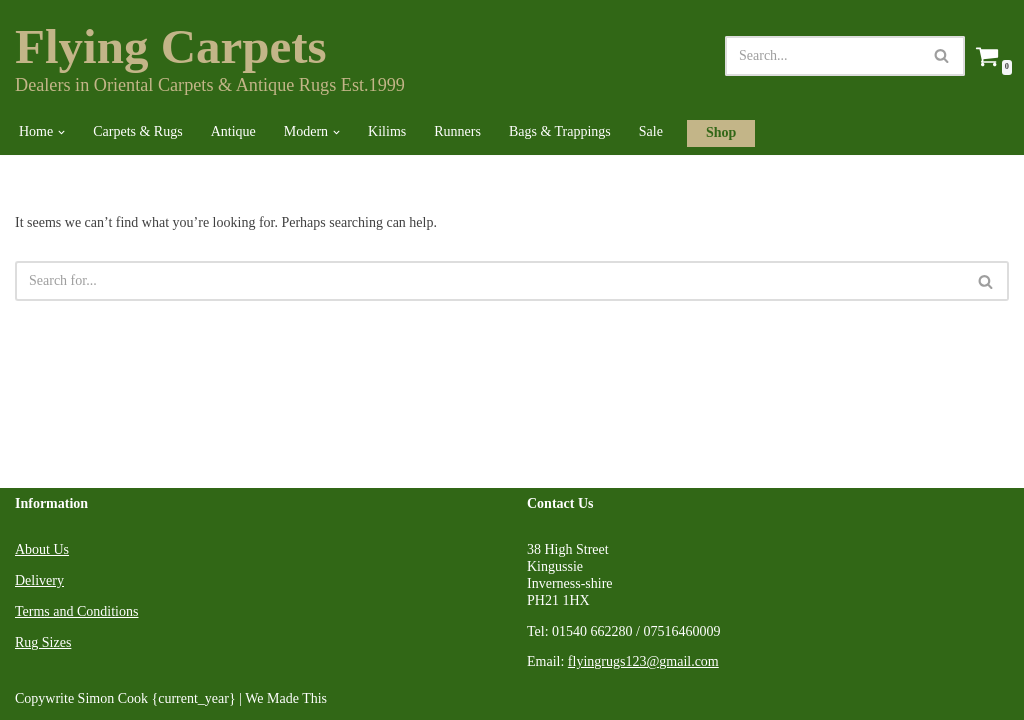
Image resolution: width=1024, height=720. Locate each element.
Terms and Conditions (76, 611)
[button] (61, 132)
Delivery (39, 580)
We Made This (286, 698)
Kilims (387, 131)
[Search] (822, 56)
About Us (42, 549)
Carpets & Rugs (137, 131)
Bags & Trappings (560, 131)
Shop (721, 132)
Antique (233, 131)
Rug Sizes (43, 642)
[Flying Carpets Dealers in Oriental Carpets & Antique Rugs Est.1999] (210, 56)
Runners (457, 131)
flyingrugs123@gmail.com (643, 661)
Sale (651, 131)
